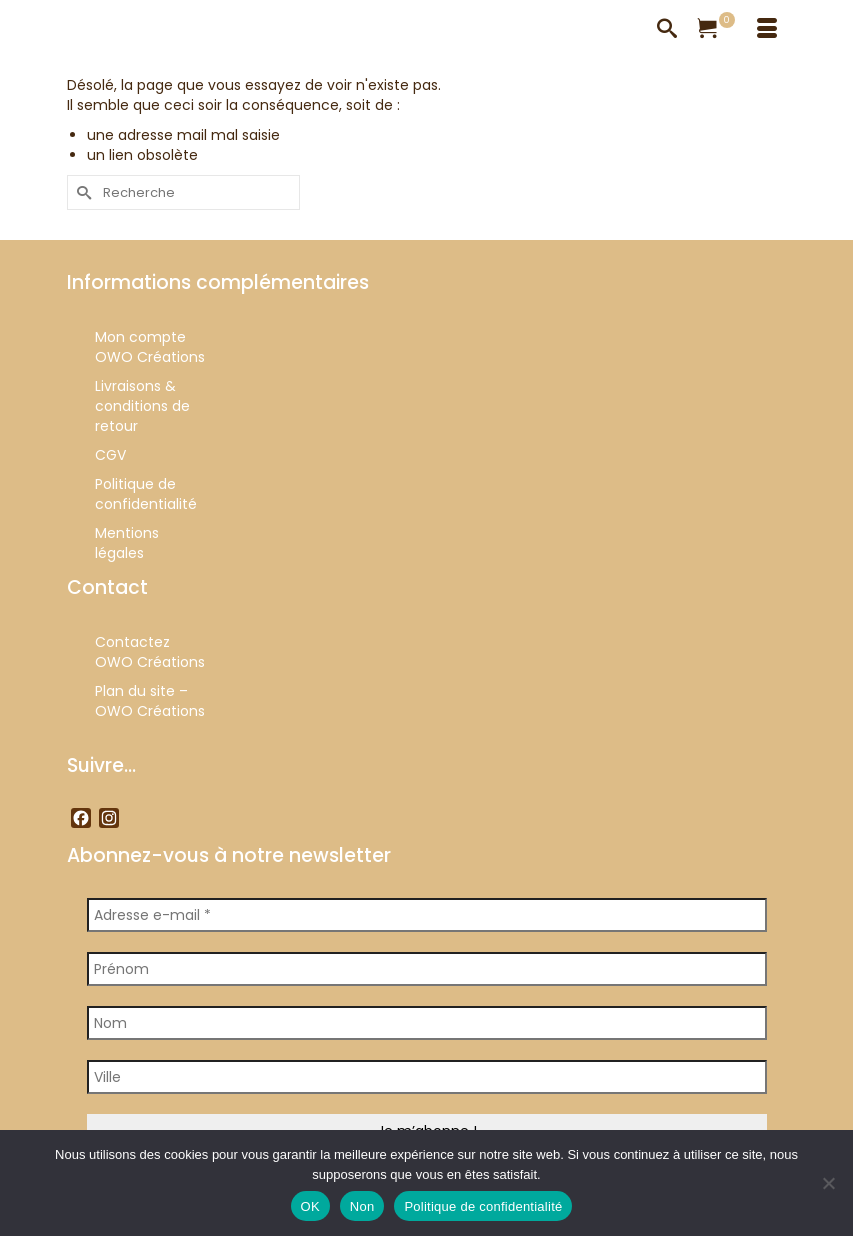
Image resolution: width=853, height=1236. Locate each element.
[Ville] (427, 1077)
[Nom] (427, 1023)
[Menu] (767, 30)
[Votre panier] (717, 30)
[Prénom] (427, 969)
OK (310, 1206)
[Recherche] (667, 30)
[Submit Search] (82, 192)
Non (362, 1206)
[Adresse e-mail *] (427, 915)
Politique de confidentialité (483, 1206)
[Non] (828, 1183)
